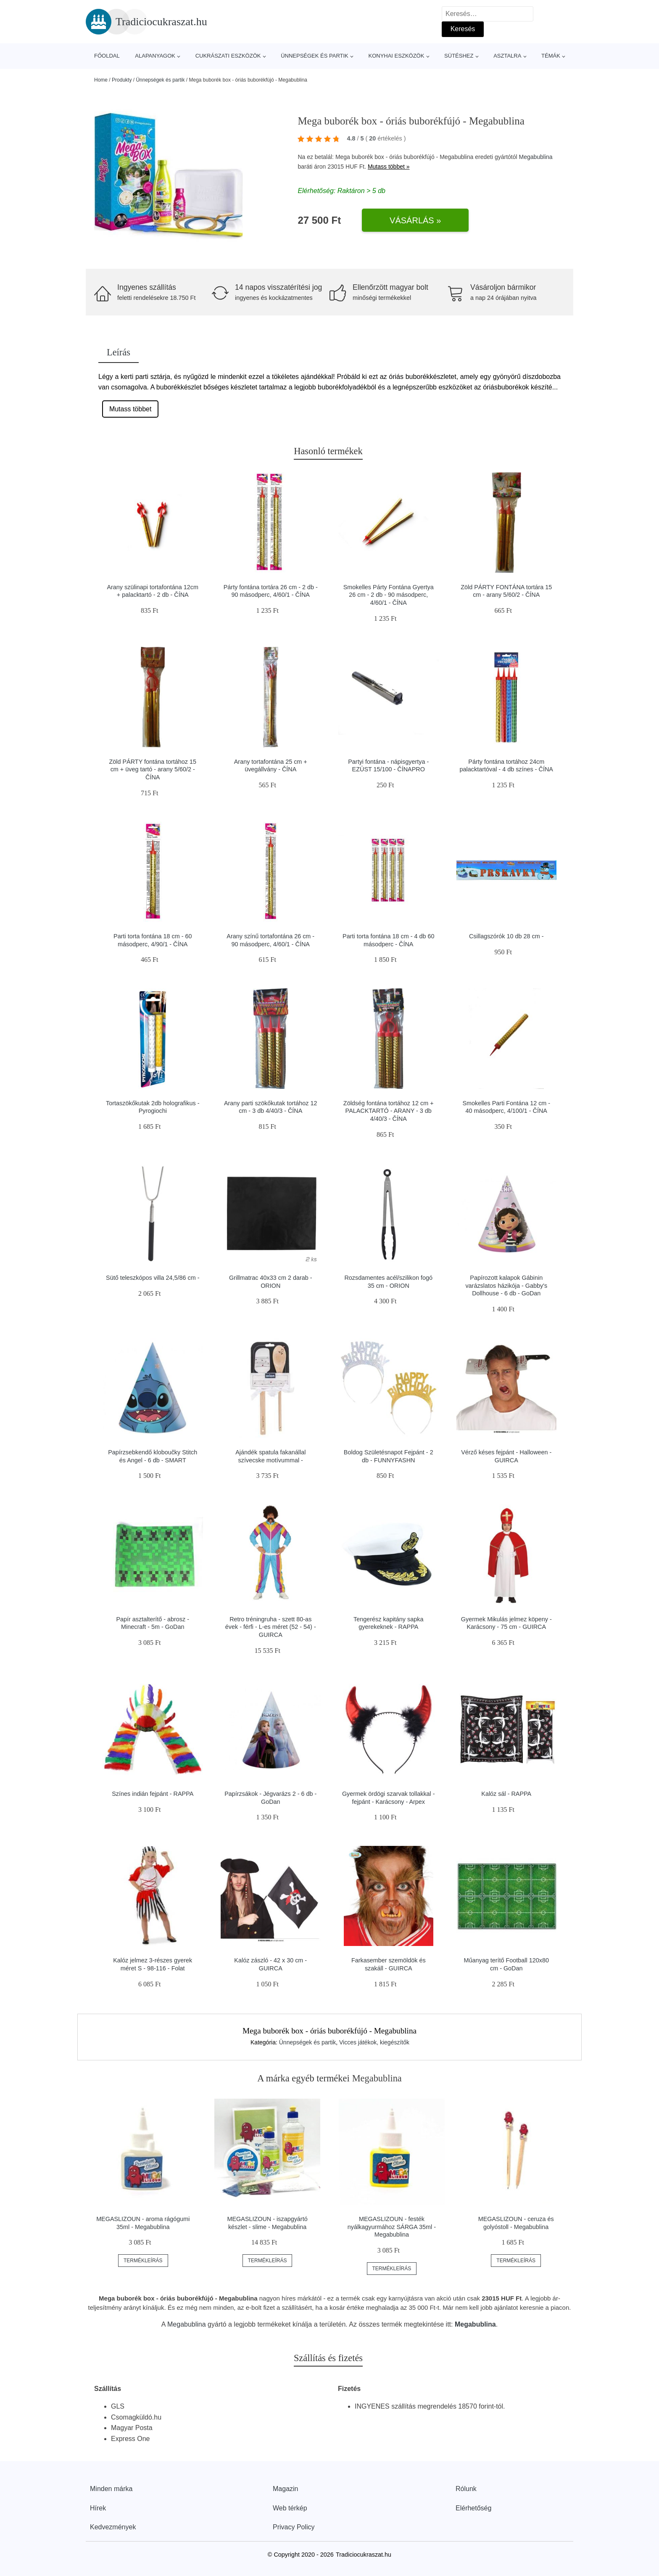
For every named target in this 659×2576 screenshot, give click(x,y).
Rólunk (466, 2488)
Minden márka (111, 2488)
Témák (550, 56)
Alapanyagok (155, 56)
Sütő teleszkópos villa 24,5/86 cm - (152, 1277)
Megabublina (535, 157)
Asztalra (507, 56)
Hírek (98, 2508)
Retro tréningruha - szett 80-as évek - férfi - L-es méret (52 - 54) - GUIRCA (270, 1627)
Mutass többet (130, 409)
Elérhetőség (473, 2508)
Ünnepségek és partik (314, 56)
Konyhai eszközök (396, 56)
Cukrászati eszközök (228, 56)
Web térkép (290, 2508)
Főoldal (107, 56)
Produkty (122, 80)
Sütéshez (458, 56)
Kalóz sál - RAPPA (506, 1793)
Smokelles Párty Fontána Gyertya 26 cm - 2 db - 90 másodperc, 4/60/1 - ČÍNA (388, 595)
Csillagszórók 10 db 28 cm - (506, 936)
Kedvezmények (113, 2527)
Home (101, 80)
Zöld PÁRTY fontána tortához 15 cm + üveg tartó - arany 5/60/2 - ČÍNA (152, 769)
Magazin (285, 2488)
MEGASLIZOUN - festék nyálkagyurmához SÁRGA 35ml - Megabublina (392, 2227)
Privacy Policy (294, 2527)
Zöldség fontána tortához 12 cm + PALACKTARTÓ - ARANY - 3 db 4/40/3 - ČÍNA (388, 1111)
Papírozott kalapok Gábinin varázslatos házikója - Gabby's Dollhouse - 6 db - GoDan (506, 1285)
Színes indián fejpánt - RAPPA (152, 1793)
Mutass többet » (389, 166)
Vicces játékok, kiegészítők (374, 2042)
